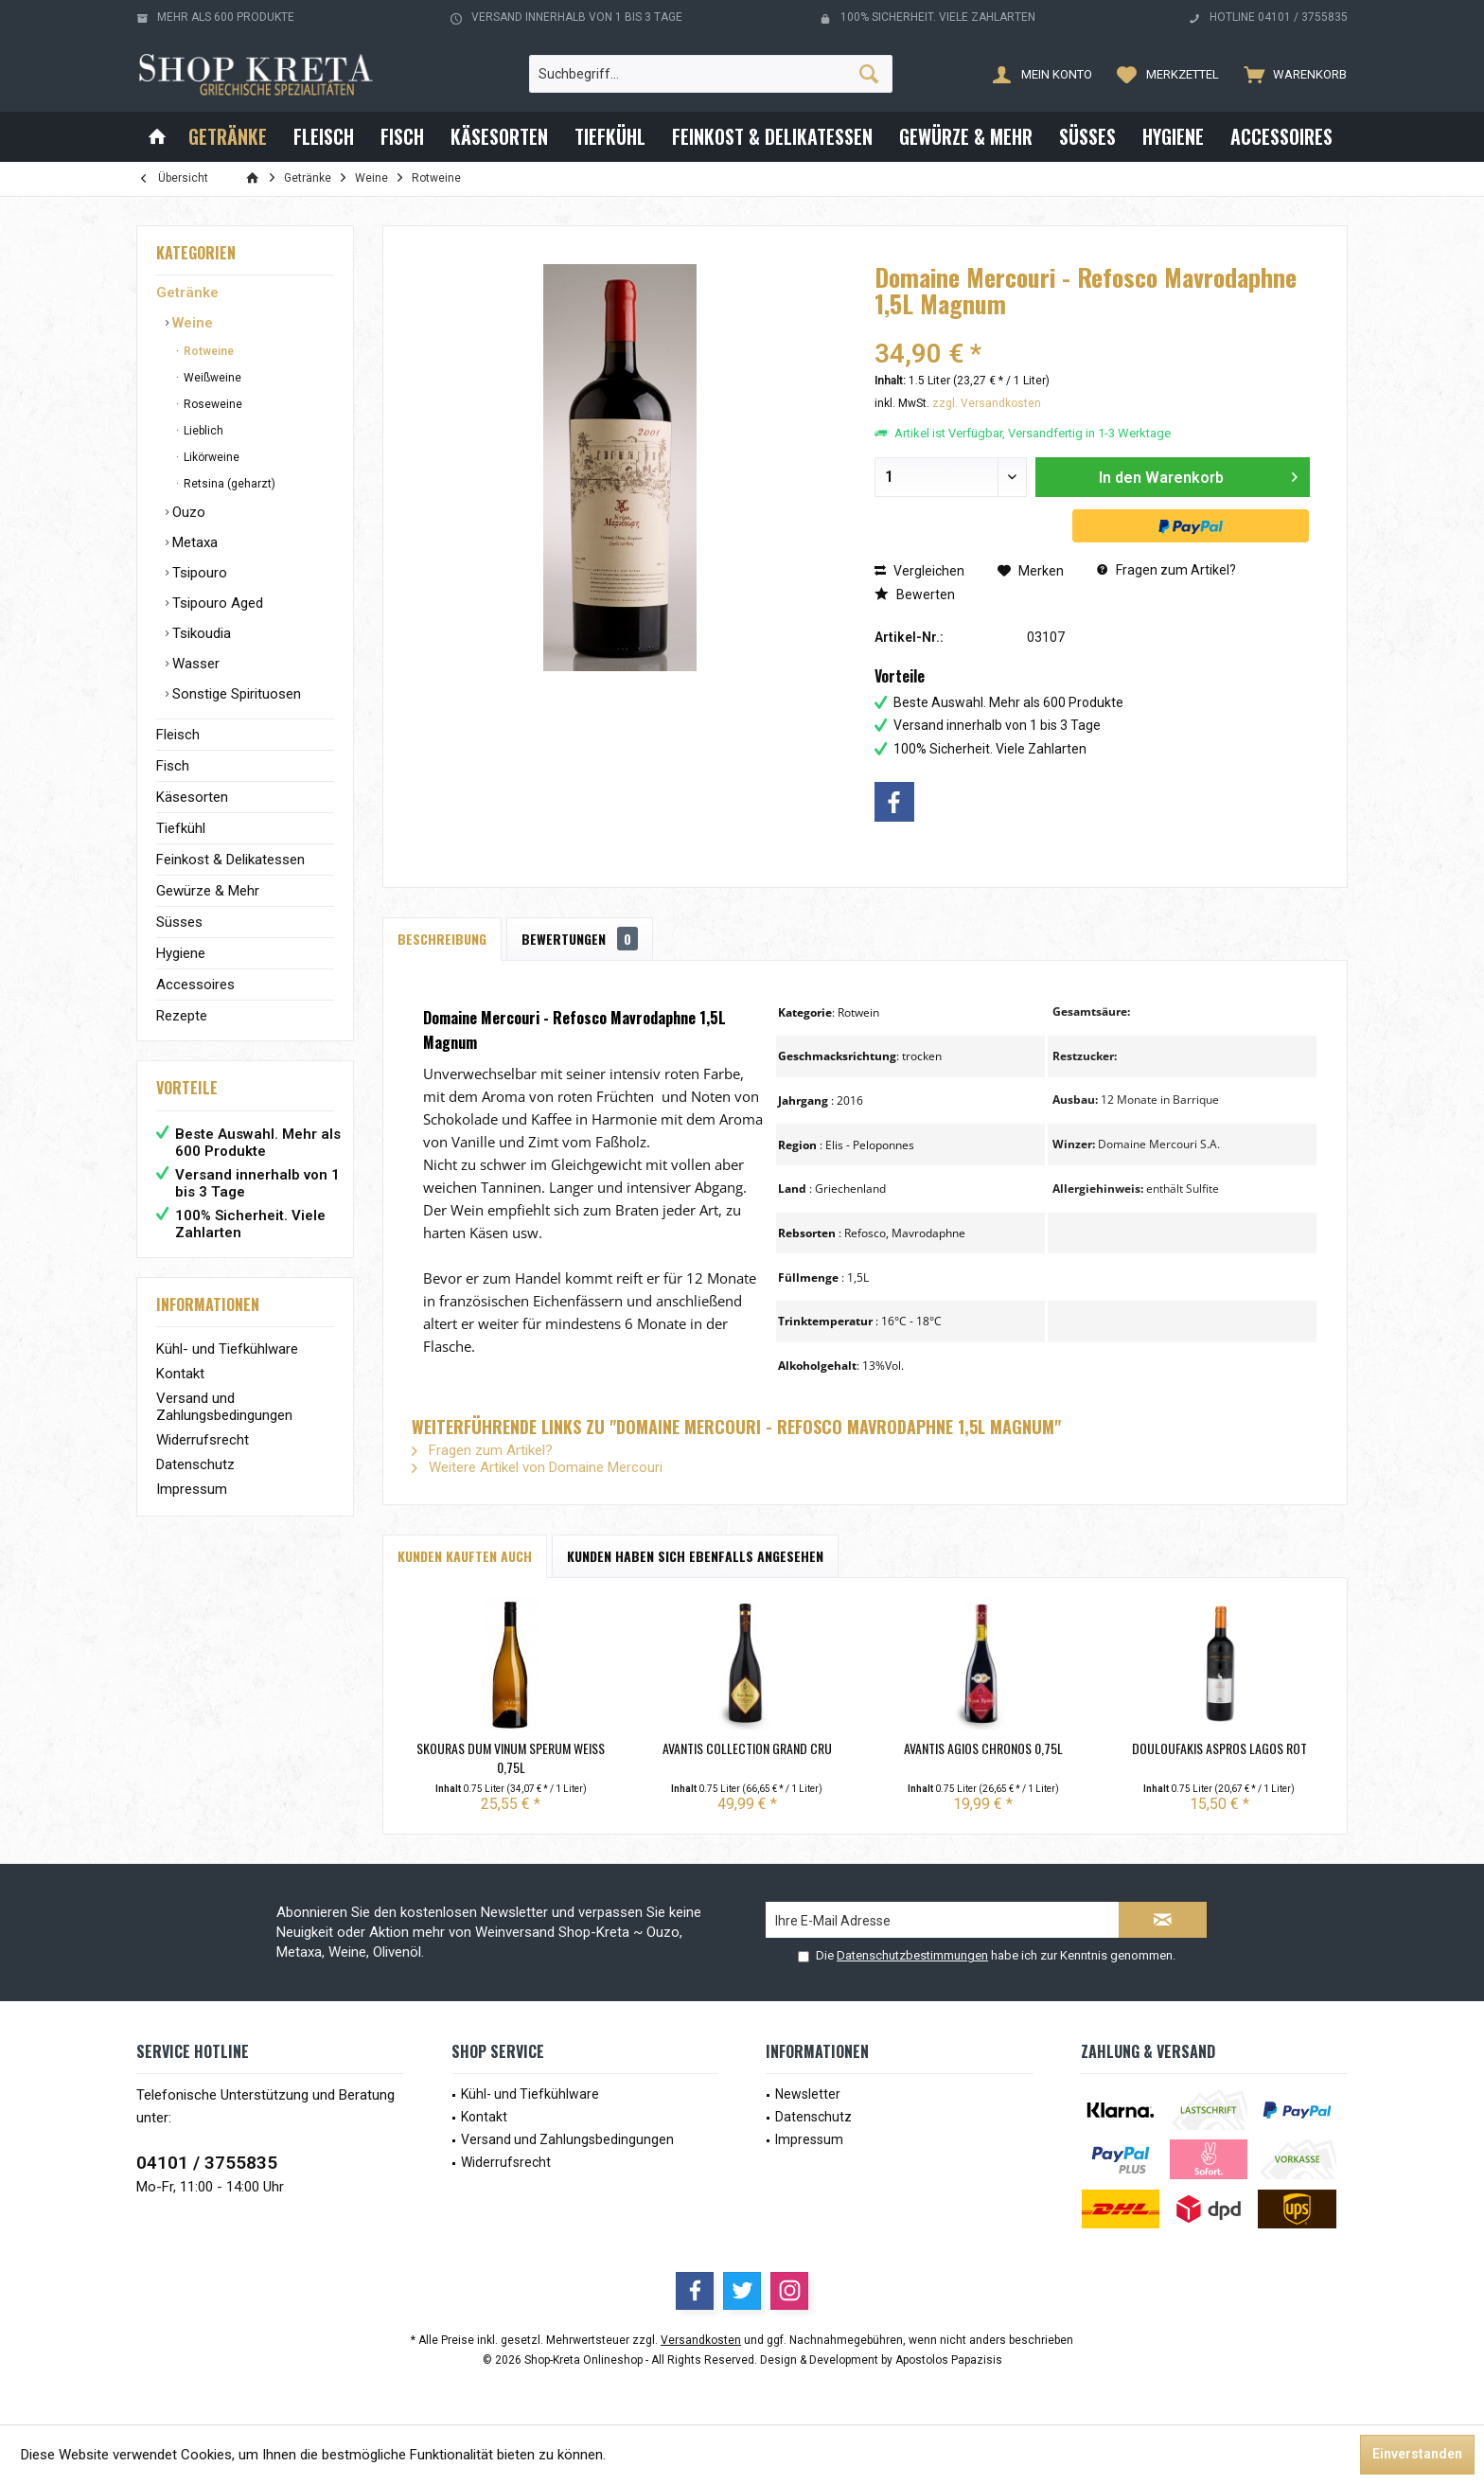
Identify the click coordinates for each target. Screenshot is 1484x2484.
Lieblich (202, 430)
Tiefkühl (180, 828)
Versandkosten (701, 2340)
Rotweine (207, 351)
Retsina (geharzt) (228, 483)
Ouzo (186, 512)
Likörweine (210, 457)
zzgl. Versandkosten (986, 403)
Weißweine (211, 377)
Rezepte (181, 1015)
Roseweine (211, 404)
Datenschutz (195, 1464)
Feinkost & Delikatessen (230, 859)
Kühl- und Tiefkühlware (227, 1348)
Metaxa (193, 542)
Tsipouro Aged (215, 603)
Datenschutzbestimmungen (912, 1955)
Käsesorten (192, 797)
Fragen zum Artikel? (1166, 569)
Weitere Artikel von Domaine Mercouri (537, 1467)
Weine (190, 322)
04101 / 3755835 (206, 2163)
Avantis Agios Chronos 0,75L (983, 1748)
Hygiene (180, 953)
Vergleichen (919, 570)
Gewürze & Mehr (207, 890)
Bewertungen (579, 938)
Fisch (172, 765)
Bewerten (914, 594)
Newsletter (807, 2094)
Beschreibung (442, 939)
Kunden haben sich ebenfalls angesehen (695, 1556)
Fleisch (178, 734)
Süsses (179, 922)
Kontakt (180, 1373)
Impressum (191, 1489)
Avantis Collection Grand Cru (747, 1748)
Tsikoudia (199, 633)
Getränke (187, 292)
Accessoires (195, 984)
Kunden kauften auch (465, 1556)
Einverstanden (1417, 2453)
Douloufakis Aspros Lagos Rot (1219, 1748)
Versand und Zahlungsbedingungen (224, 1407)
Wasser (194, 663)
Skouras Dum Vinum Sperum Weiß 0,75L (510, 1758)
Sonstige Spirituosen (234, 693)
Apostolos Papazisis (948, 2360)
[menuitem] (1291, 74)
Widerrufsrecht (202, 1439)
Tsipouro (197, 572)
